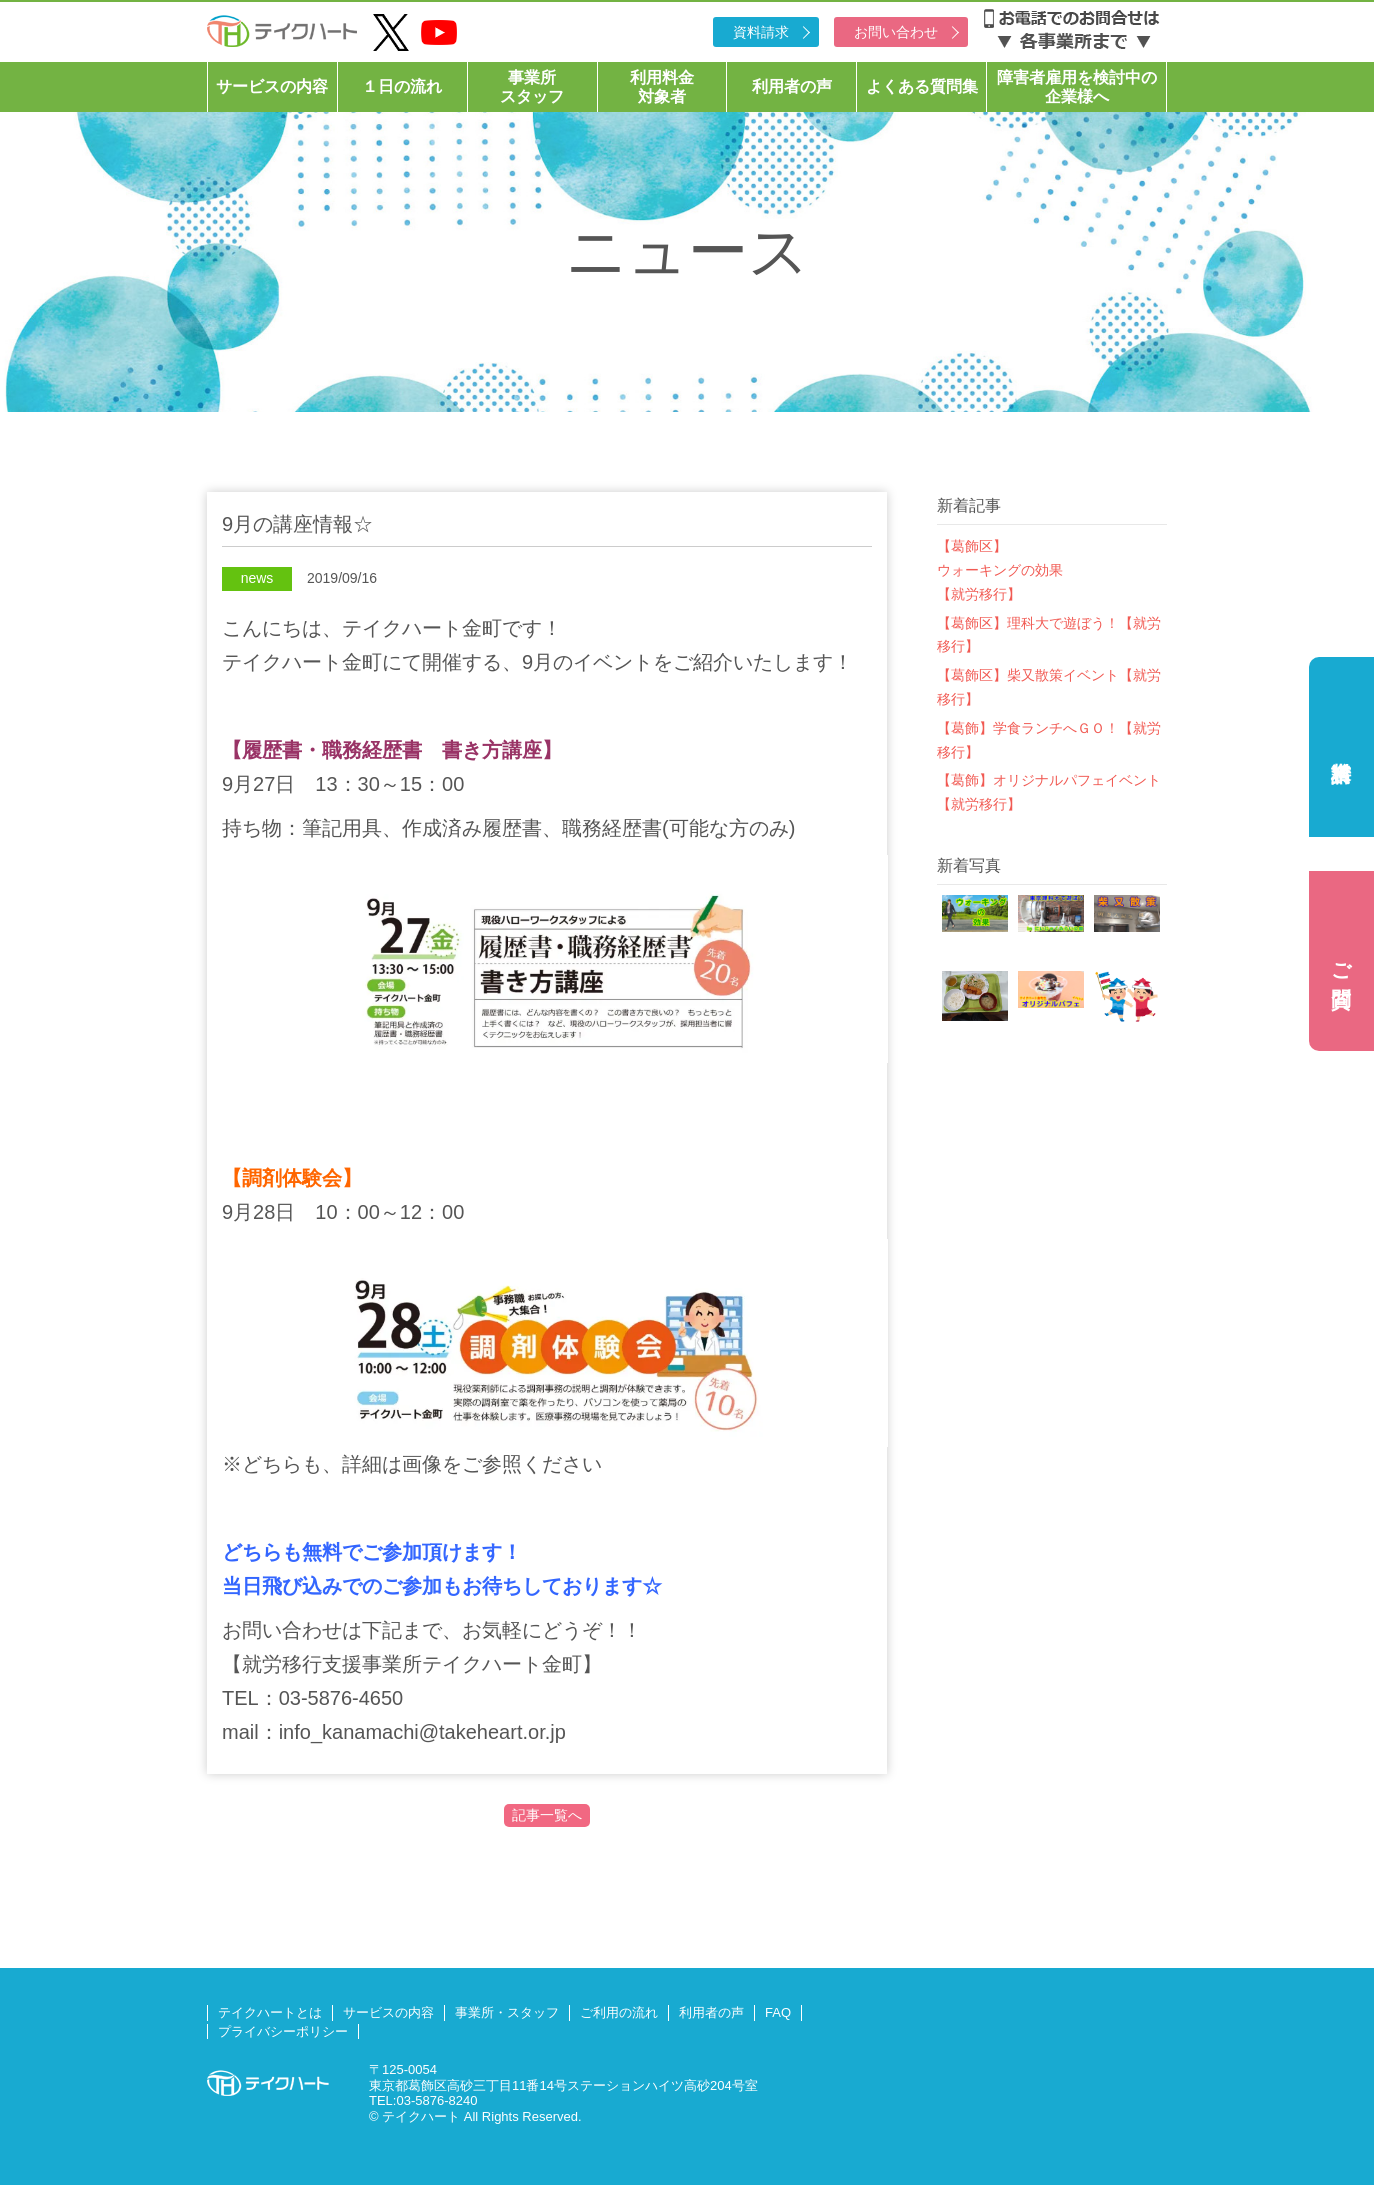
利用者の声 (792, 86)
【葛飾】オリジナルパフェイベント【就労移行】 (1049, 792)
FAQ (778, 2012)
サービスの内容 (272, 86)
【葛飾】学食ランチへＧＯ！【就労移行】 (1049, 740)
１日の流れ (402, 86)
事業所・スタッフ (507, 2012)
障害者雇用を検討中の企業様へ (1077, 87)
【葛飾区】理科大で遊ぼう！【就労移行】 (1049, 635)
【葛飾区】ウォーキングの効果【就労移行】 (1000, 570)
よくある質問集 (922, 86)
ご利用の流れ (619, 2012)
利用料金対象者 (662, 87)
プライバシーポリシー (283, 2031)
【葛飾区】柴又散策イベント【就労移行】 (1049, 687)
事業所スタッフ (532, 87)
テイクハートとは (270, 2012)
